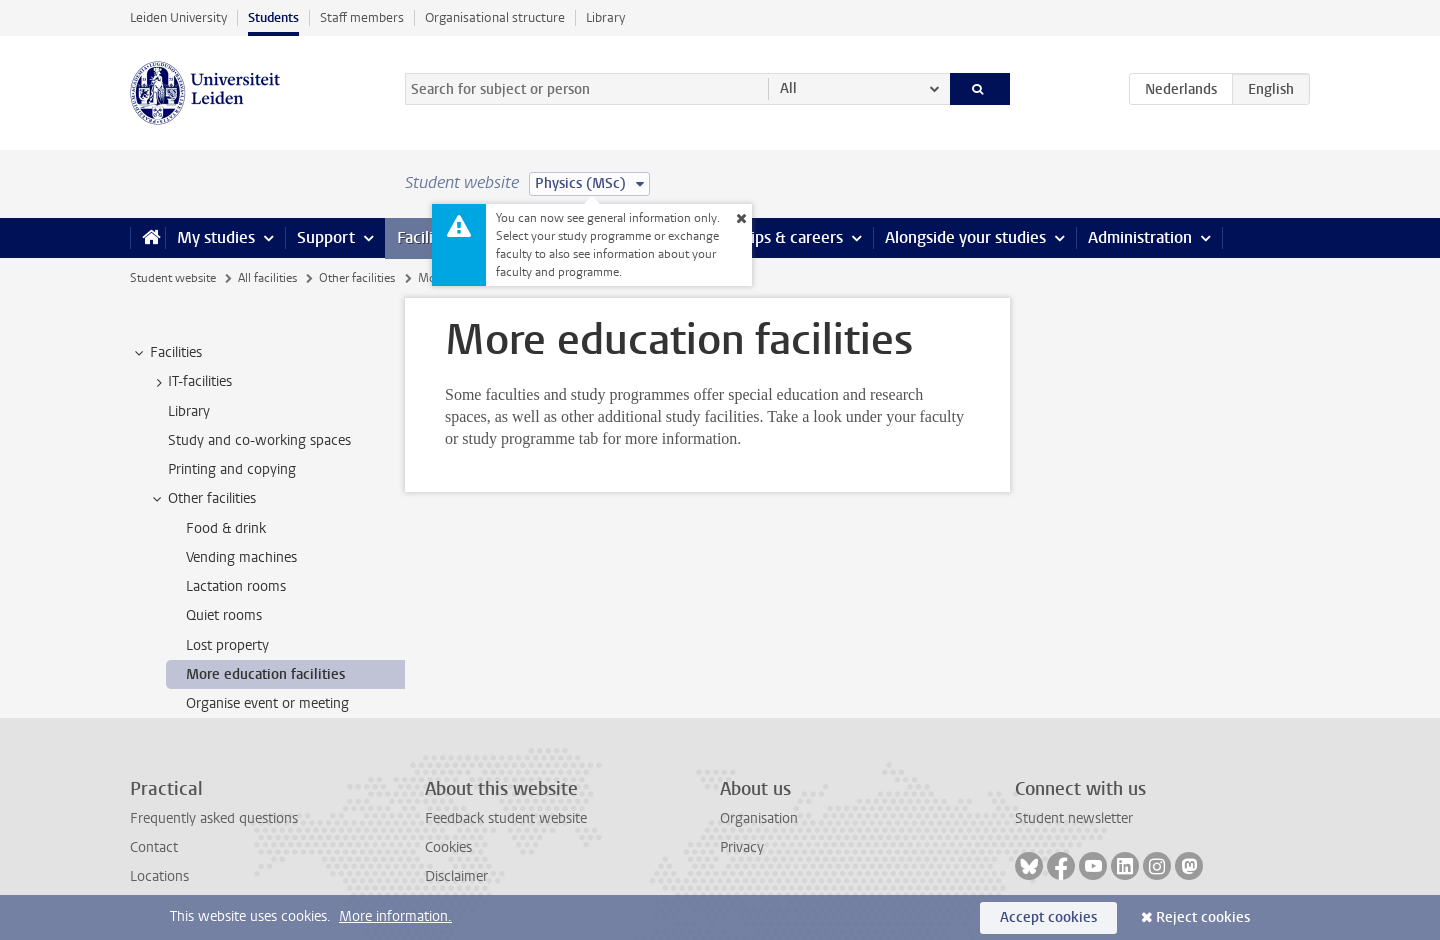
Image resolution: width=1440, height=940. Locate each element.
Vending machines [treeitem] (241, 557)
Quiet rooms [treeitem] (224, 615)
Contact (154, 847)
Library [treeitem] (189, 411)
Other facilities (357, 278)
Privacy (742, 847)
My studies (216, 237)
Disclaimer (456, 876)
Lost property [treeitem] (227, 645)
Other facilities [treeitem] (202, 499)
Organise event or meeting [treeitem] (267, 703)
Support (326, 237)
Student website (173, 278)
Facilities (428, 237)
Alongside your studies (965, 237)
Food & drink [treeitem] (226, 528)
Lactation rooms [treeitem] (236, 586)
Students (273, 17)
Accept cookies (1048, 917)
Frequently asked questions (214, 818)
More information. (395, 916)
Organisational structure (495, 17)
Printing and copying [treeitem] (232, 469)
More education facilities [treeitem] (265, 674)
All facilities (267, 278)
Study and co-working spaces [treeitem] (259, 440)
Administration (1140, 237)
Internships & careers (767, 237)
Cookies (448, 847)
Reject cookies (1203, 917)
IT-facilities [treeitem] (190, 382)
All (788, 88)
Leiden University (178, 17)
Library (605, 17)
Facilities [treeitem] (166, 353)
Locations (159, 876)
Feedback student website (506, 818)
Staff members (362, 17)
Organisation (759, 818)
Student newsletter (1074, 818)
